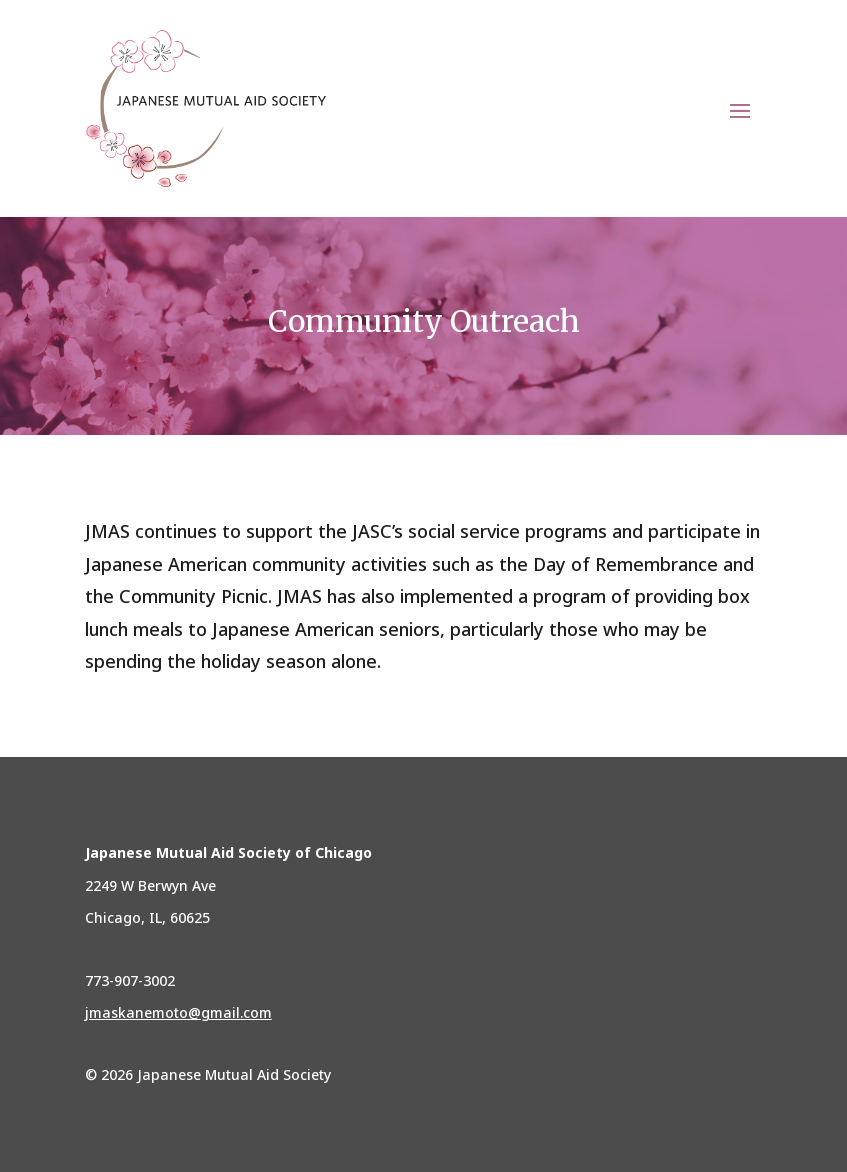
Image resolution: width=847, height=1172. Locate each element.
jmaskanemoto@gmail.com (178, 1012)
